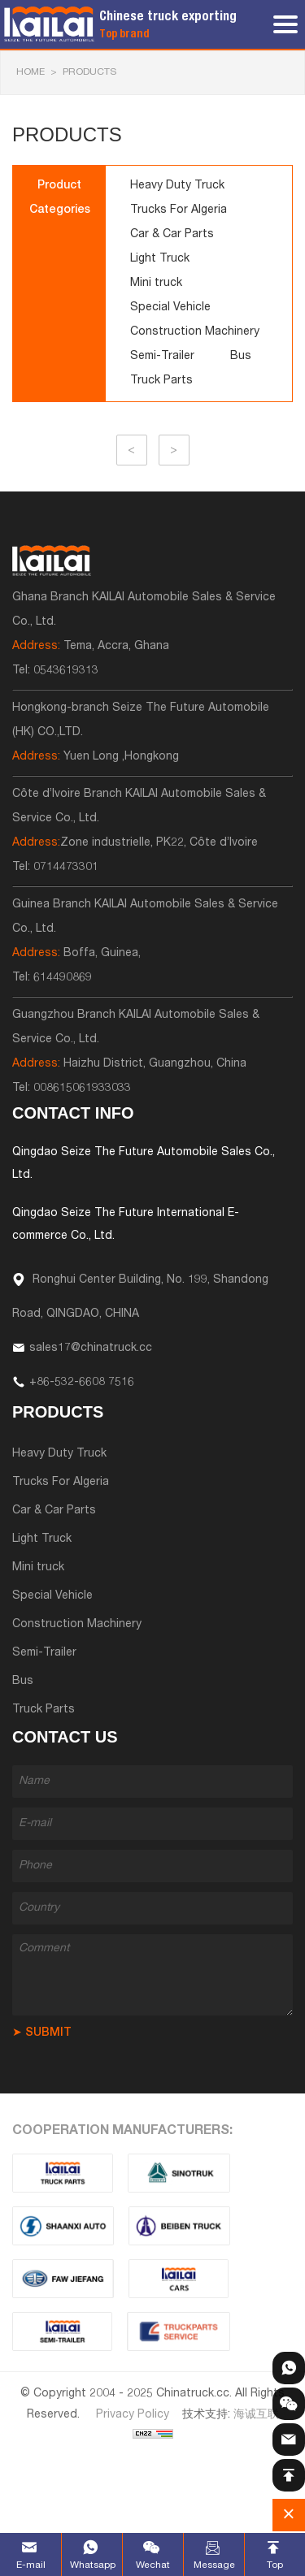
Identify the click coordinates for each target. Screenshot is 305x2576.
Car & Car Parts (172, 234)
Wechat (153, 2565)
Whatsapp (92, 2565)
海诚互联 (256, 2415)
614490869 (62, 978)
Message (214, 2565)
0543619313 (65, 671)
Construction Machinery (194, 332)
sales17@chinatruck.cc (90, 1348)
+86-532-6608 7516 (81, 1382)
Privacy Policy (132, 2415)
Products (89, 72)
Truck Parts (161, 381)
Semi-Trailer (162, 356)
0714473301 (65, 867)
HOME (30, 72)
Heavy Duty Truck (177, 186)
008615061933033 (82, 1088)
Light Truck (160, 259)
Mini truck (156, 283)
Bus (240, 356)
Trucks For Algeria (178, 210)
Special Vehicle (170, 308)
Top (275, 2565)
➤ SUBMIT (42, 2033)
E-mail (31, 2565)
